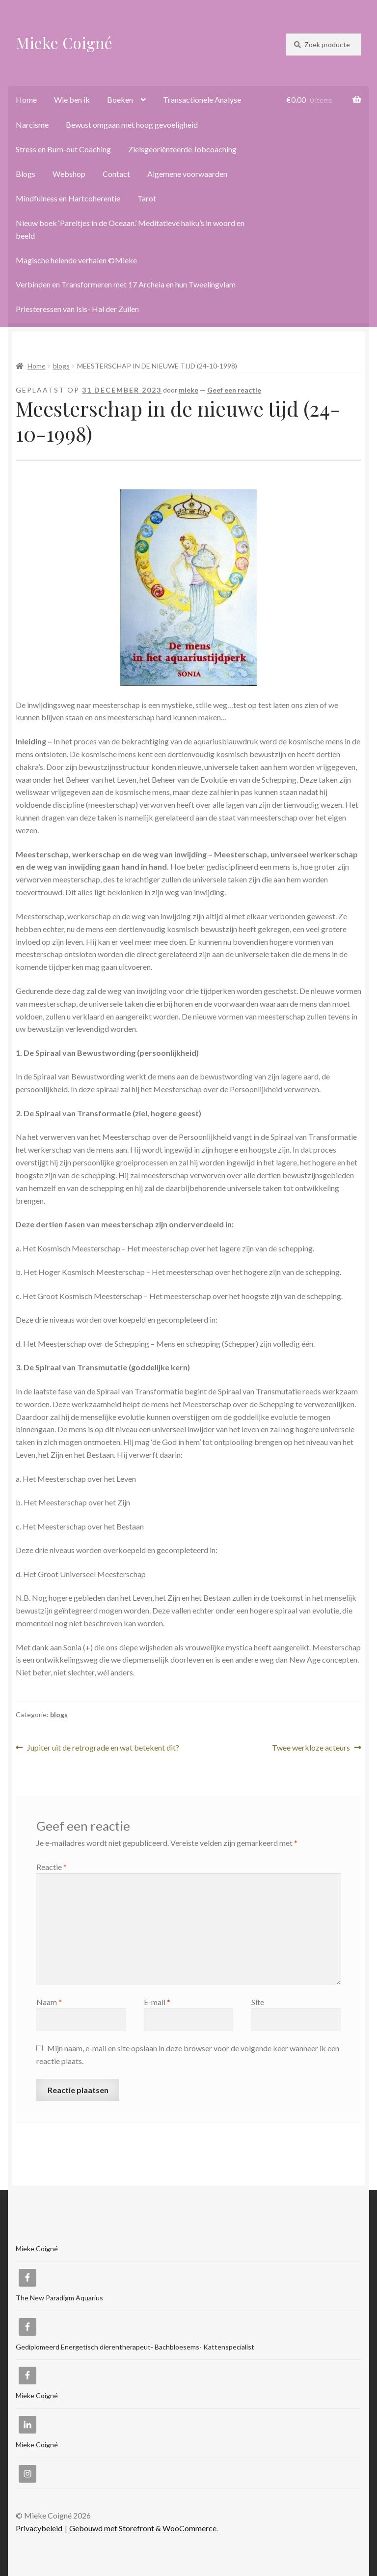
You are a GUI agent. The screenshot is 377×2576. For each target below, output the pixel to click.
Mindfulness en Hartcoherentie (68, 198)
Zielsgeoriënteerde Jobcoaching (182, 149)
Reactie (51, 1866)
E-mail (157, 2002)
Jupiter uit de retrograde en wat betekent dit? (103, 1748)
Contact (116, 173)
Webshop (69, 173)
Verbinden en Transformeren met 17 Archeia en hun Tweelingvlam (126, 284)
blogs (61, 366)
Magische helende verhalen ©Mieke (76, 260)
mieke (188, 390)
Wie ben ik (72, 99)
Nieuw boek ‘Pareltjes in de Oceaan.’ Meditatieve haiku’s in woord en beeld (130, 229)
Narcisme (32, 124)
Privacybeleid (39, 2528)
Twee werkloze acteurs (311, 1748)
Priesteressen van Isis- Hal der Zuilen (77, 308)
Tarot (146, 198)
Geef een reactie (234, 390)
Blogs (25, 173)
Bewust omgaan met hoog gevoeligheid (132, 124)
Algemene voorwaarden (187, 173)
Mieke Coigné (64, 42)
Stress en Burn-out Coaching (63, 149)
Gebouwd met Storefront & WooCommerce (142, 2528)
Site (257, 2002)
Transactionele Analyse (202, 99)
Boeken (120, 99)
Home (26, 99)
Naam (49, 2002)
